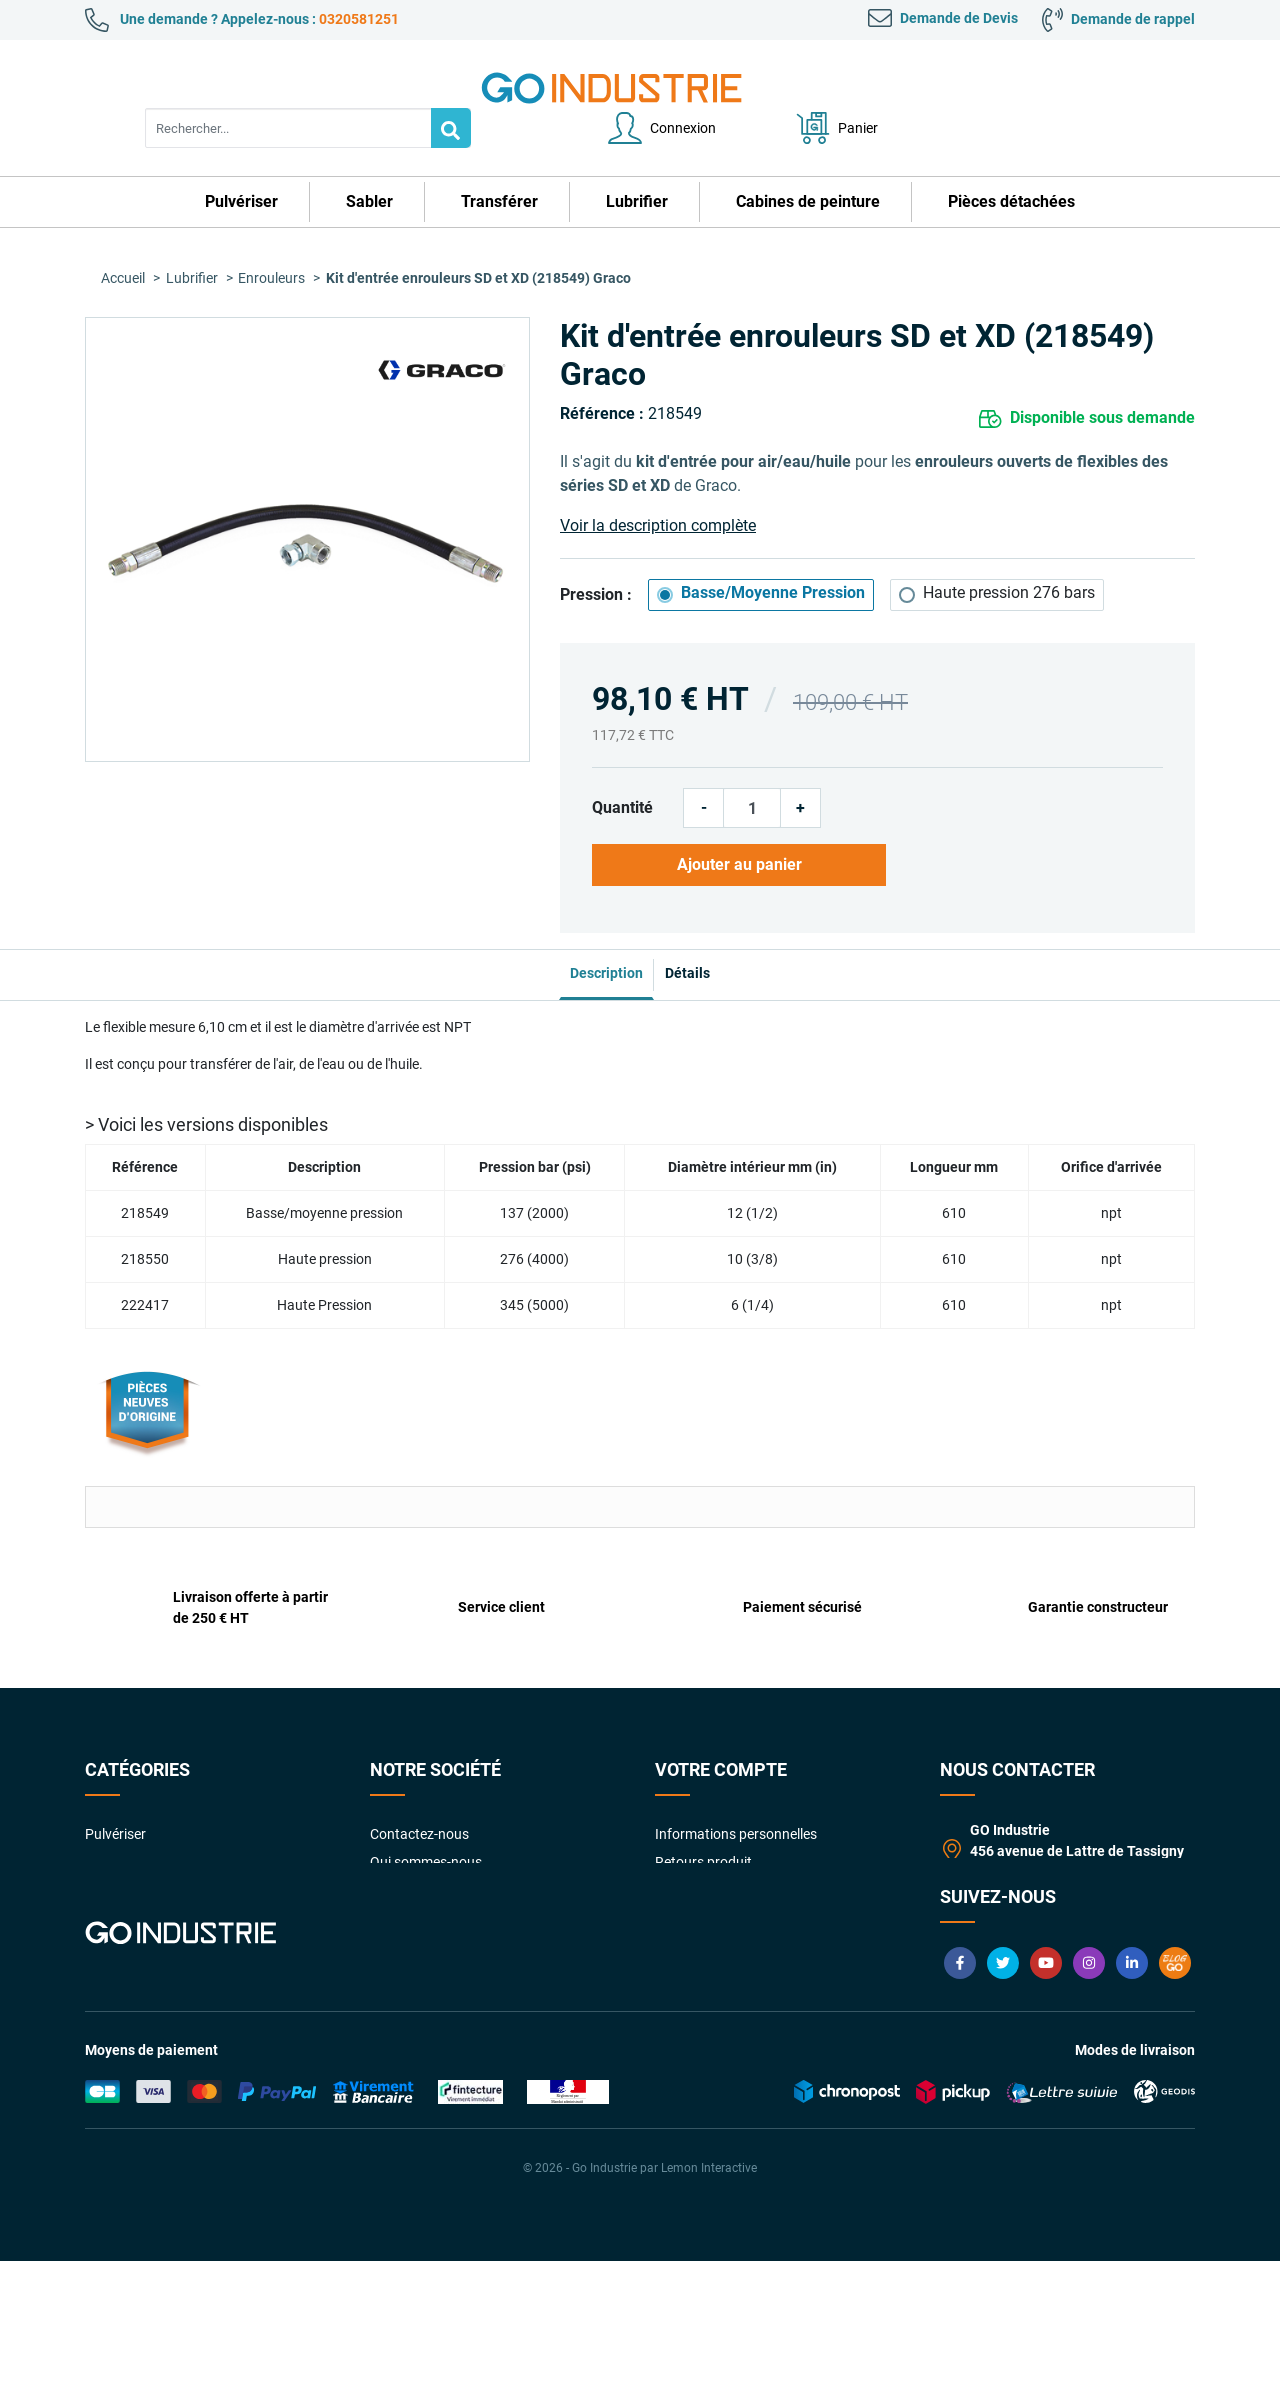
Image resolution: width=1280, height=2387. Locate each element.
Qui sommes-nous (426, 1807)
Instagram (1089, 2089)
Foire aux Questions (431, 1919)
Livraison (398, 1947)
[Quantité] (752, 768)
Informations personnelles (736, 1779)
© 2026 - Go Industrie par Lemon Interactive (640, 2294)
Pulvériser (115, 1779)
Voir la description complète (658, 485)
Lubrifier (111, 1863)
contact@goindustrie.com (1061, 1933)
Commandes (694, 1835)
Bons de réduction (711, 1919)
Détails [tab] (702, 918)
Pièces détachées (138, 1919)
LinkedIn (1132, 2089)
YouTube (1046, 2089)
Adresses (683, 1891)
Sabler (104, 1807)
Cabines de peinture (146, 1891)
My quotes (687, 1947)
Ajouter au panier (731, 824)
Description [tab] (591, 918)
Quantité (622, 767)
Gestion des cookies (716, 1975)
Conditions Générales (436, 1835)
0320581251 (359, 19)
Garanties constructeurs (445, 1891)
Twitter (1003, 2089)
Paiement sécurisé (426, 1863)
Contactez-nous (419, 1779)
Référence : (602, 373)
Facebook (960, 2089)
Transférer (117, 1835)
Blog (1175, 2089)
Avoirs (674, 1863)
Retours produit (703, 1807)
